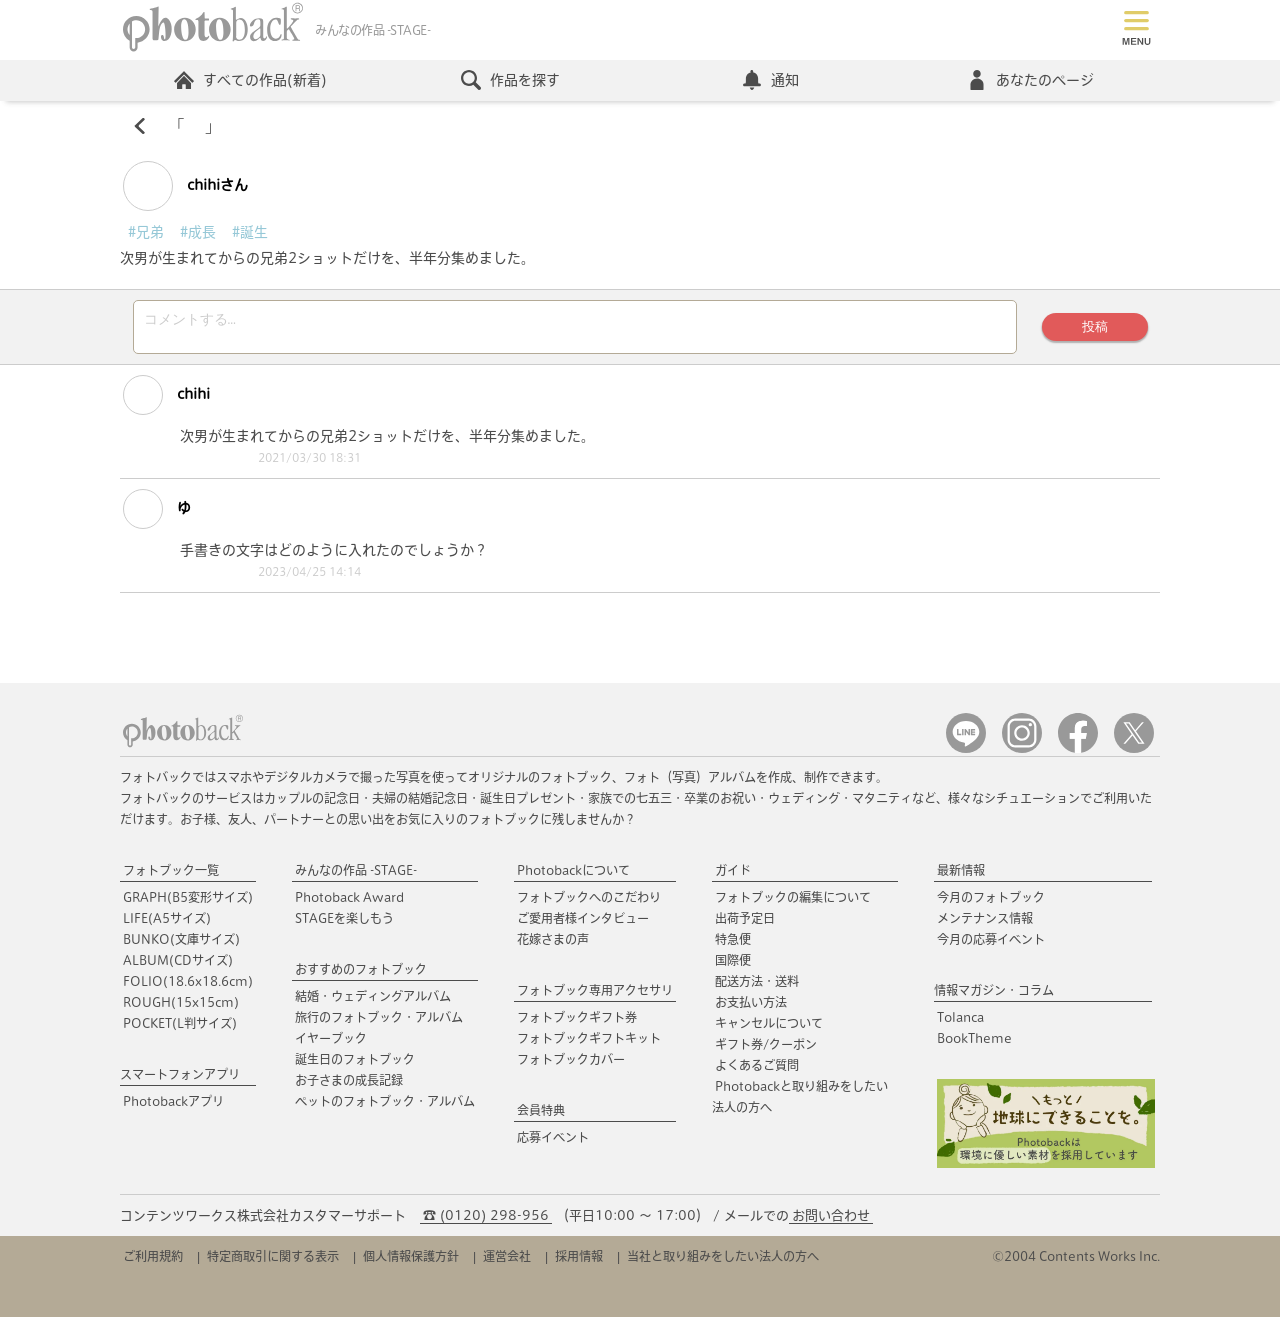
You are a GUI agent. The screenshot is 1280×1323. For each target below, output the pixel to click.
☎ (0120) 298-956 (486, 1221)
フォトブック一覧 (171, 876)
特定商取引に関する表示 (273, 1262)
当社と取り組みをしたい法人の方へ (723, 1262)
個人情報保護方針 (411, 1262)
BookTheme (974, 1044)
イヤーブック (331, 1044)
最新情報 (961, 876)
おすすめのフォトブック (361, 975)
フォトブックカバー (571, 1065)
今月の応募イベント (991, 945)
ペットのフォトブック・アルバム (385, 1107)
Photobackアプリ (173, 1107)
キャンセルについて (769, 1029)
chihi (166, 401)
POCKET (180, 1029)
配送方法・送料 (757, 987)
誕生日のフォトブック (355, 1065)
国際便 (733, 966)
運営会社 (507, 1262)
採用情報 (579, 1262)
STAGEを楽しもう (344, 924)
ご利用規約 (153, 1262)
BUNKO (181, 945)
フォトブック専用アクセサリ (595, 996)
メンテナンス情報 (985, 924)
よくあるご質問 (757, 1071)
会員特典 (541, 1116)
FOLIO (188, 987)
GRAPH (188, 903)
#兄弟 (146, 232)
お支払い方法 (751, 1008)
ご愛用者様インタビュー (583, 924)
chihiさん (185, 186)
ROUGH (181, 1008)
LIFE (167, 924)
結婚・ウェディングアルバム (373, 1002)
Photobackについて (573, 876)
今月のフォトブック (991, 903)
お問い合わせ (831, 1221)
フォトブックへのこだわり (589, 903)
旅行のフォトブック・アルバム (379, 1023)
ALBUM (178, 966)
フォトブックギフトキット (589, 1044)
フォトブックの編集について (793, 903)
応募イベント (553, 1143)
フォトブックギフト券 (577, 1023)
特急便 (733, 945)
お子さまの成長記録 (349, 1086)
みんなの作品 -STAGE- (356, 876)
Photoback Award (349, 903)
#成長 (198, 232)
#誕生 (250, 232)
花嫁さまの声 (553, 945)
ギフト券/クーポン (766, 1050)
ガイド (733, 876)
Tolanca (960, 1023)
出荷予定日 (745, 924)
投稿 (1095, 329)
